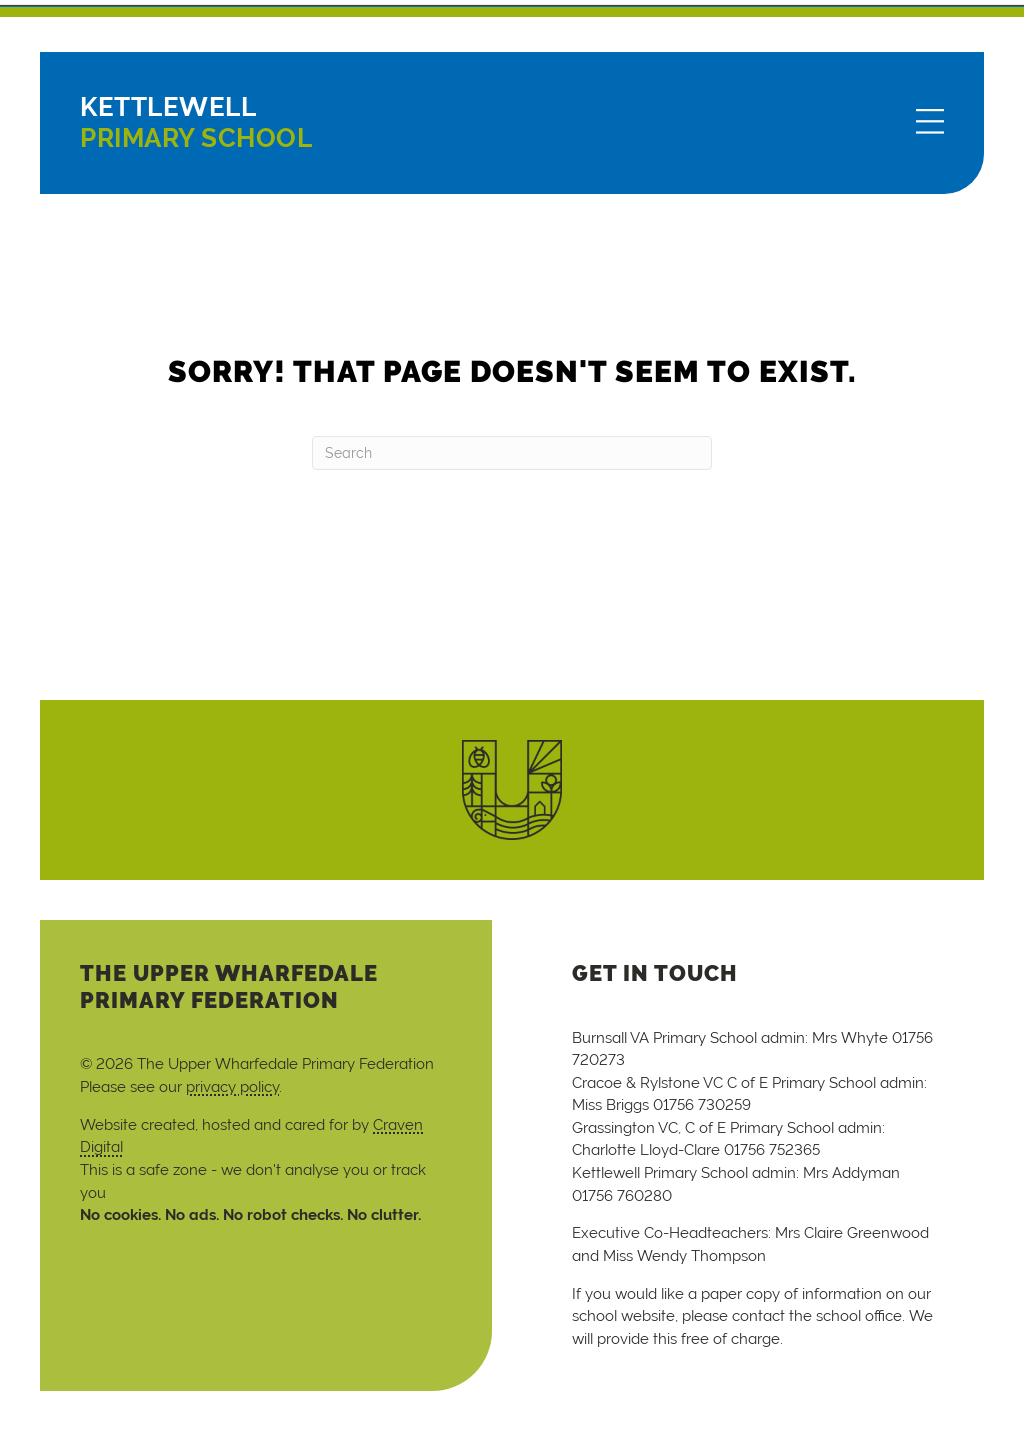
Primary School (196, 122)
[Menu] (930, 123)
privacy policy (232, 1086)
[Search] (512, 453)
